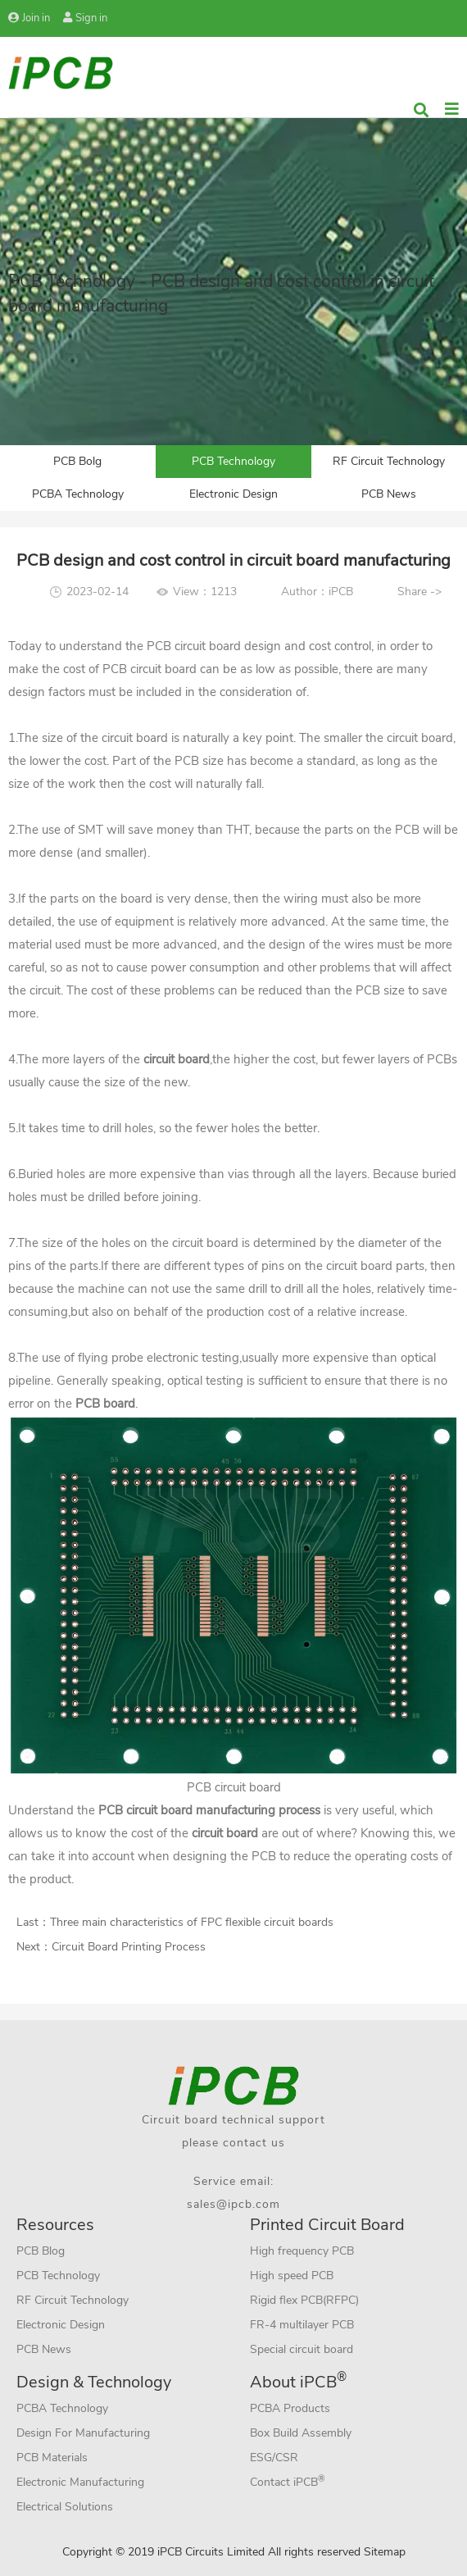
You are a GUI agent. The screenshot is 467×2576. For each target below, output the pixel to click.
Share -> (419, 591)
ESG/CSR (274, 2457)
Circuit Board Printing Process (129, 1947)
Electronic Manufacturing (80, 2482)
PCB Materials (52, 2457)
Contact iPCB (287, 2481)
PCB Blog (40, 2251)
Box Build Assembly (300, 2433)
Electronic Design (233, 494)
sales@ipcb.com (233, 2204)
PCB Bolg (77, 461)
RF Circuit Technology (389, 461)
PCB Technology (233, 461)
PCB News (388, 494)
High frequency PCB (302, 2251)
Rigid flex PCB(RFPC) (304, 2300)
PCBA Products (290, 2408)
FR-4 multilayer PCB (302, 2325)
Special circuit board (301, 2349)
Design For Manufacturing (83, 2433)
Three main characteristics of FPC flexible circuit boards (191, 1922)
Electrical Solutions (64, 2507)
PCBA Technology (78, 494)
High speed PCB (291, 2275)
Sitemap (385, 2552)
